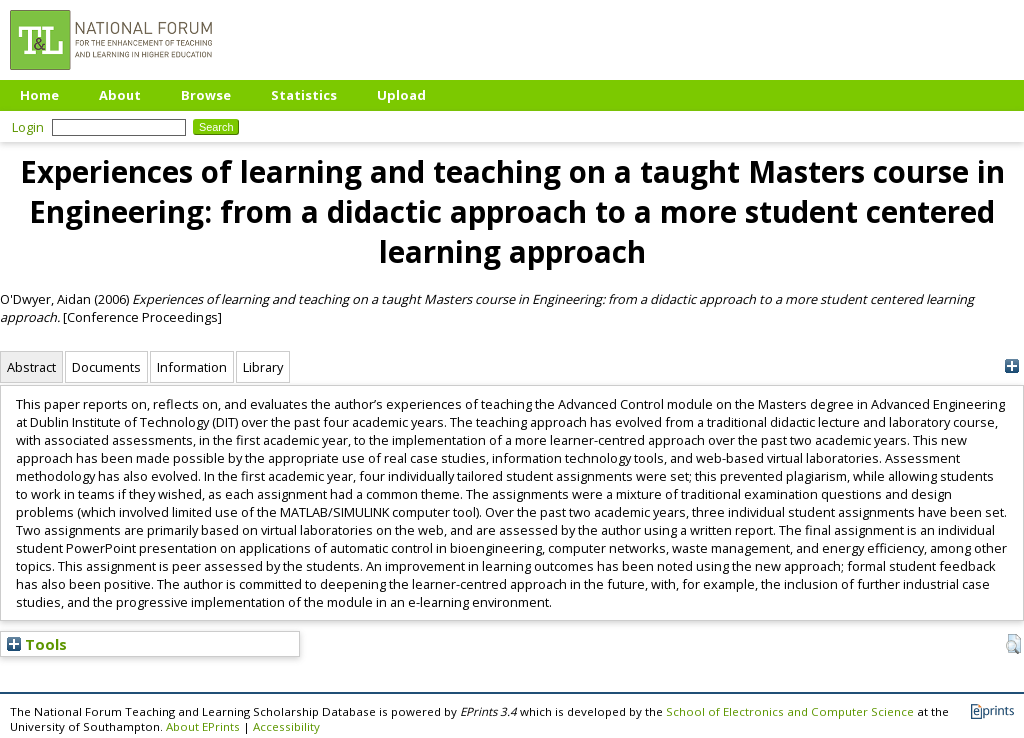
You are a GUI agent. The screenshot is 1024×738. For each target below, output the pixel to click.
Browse (206, 95)
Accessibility (286, 726)
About (120, 95)
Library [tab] (263, 367)
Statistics (304, 95)
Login (28, 127)
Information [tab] (192, 367)
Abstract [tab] (31, 367)
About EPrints (203, 726)
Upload (401, 95)
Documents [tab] (106, 367)
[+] (1011, 366)
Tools (37, 644)
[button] (1013, 644)
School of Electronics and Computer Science (790, 711)
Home (39, 95)
